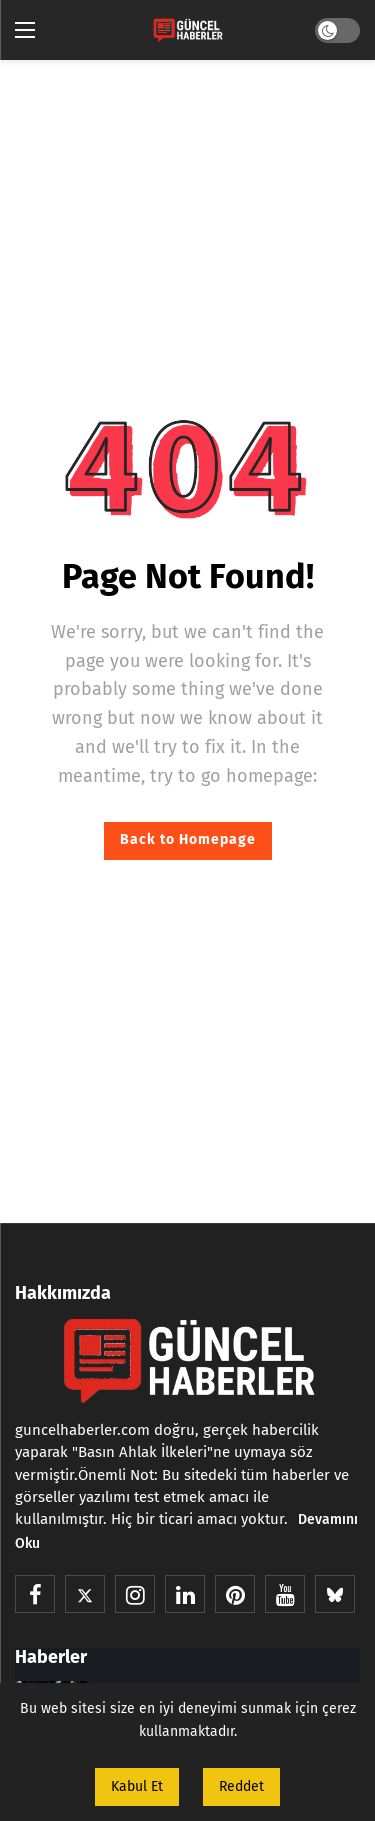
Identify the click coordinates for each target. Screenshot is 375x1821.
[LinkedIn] (185, 1594)
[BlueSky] (335, 1594)
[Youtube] (285, 1594)
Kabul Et (137, 1786)
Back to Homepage (188, 839)
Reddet (241, 1786)
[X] (85, 1594)
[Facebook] (35, 1594)
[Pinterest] (235, 1594)
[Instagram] (135, 1594)
